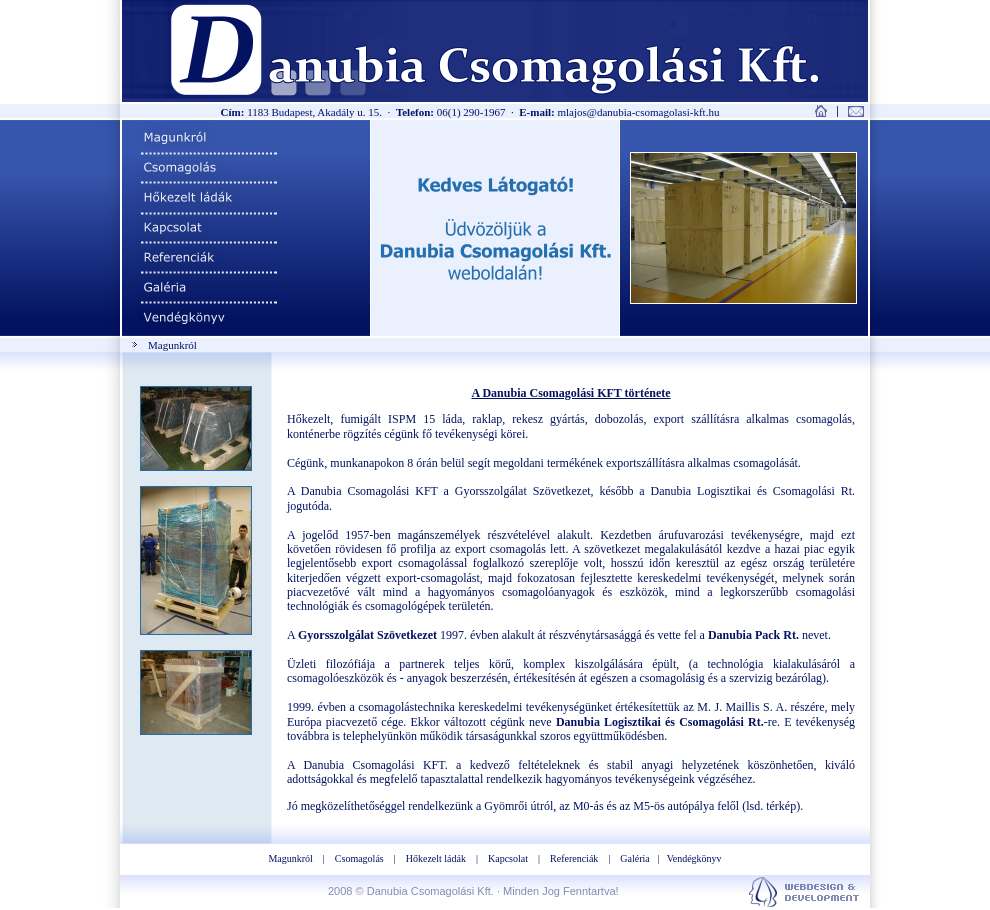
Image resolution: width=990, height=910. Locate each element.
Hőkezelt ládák (436, 858)
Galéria (634, 858)
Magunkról (290, 858)
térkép (781, 806)
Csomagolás (359, 858)
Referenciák (574, 858)
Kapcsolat (508, 858)
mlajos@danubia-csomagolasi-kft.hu (638, 112)
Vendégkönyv (694, 858)
